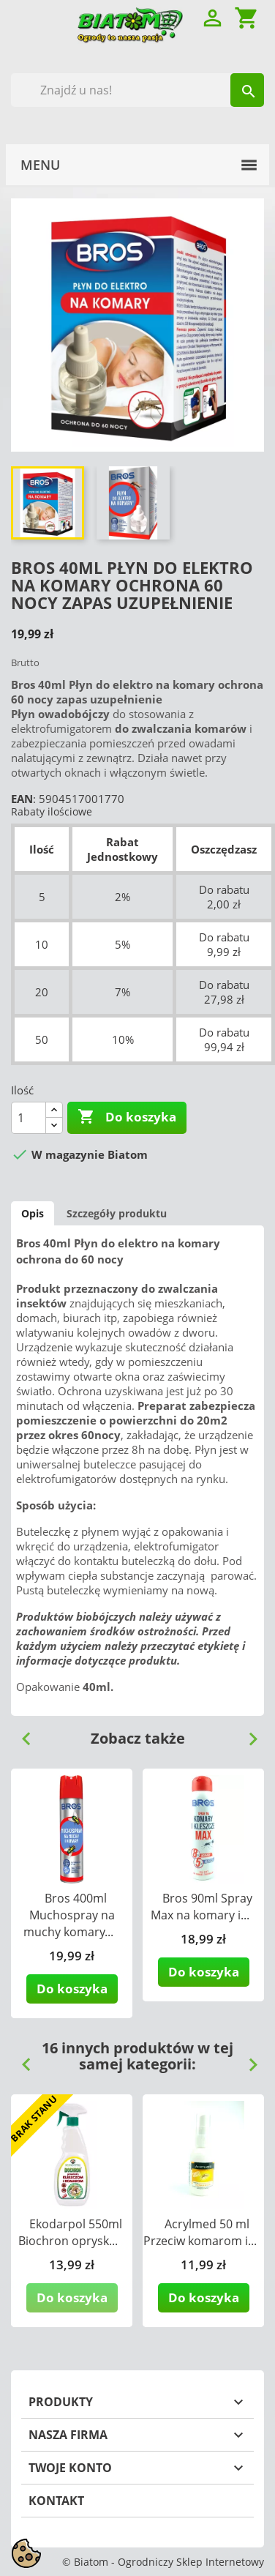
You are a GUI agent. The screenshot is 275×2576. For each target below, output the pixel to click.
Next (247, 1733)
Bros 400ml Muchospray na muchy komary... (69, 1915)
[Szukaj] (137, 90)
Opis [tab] (32, 1213)
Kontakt (56, 2501)
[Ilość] (28, 1118)
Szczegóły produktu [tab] (117, 1213)
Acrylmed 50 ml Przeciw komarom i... (200, 2232)
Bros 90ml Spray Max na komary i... (201, 1906)
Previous (20, 1733)
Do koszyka (127, 1117)
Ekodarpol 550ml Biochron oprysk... (70, 2232)
